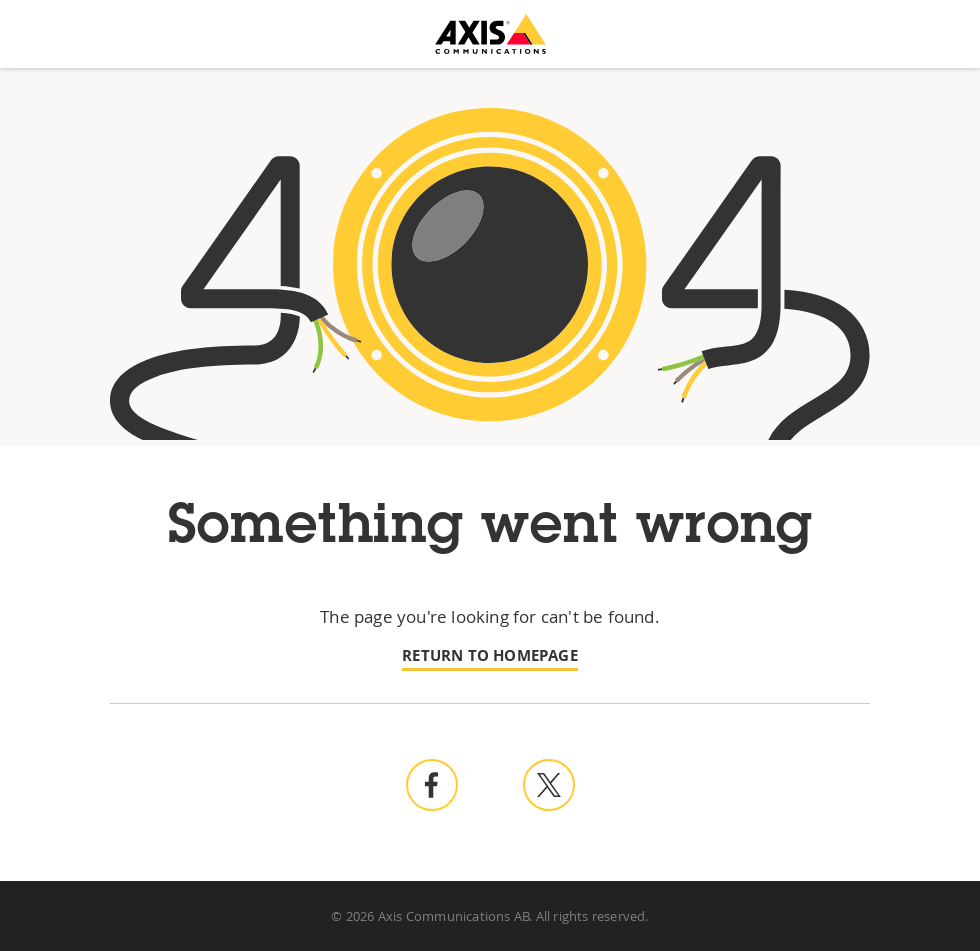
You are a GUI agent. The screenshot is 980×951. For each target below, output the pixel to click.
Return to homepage (490, 655)
